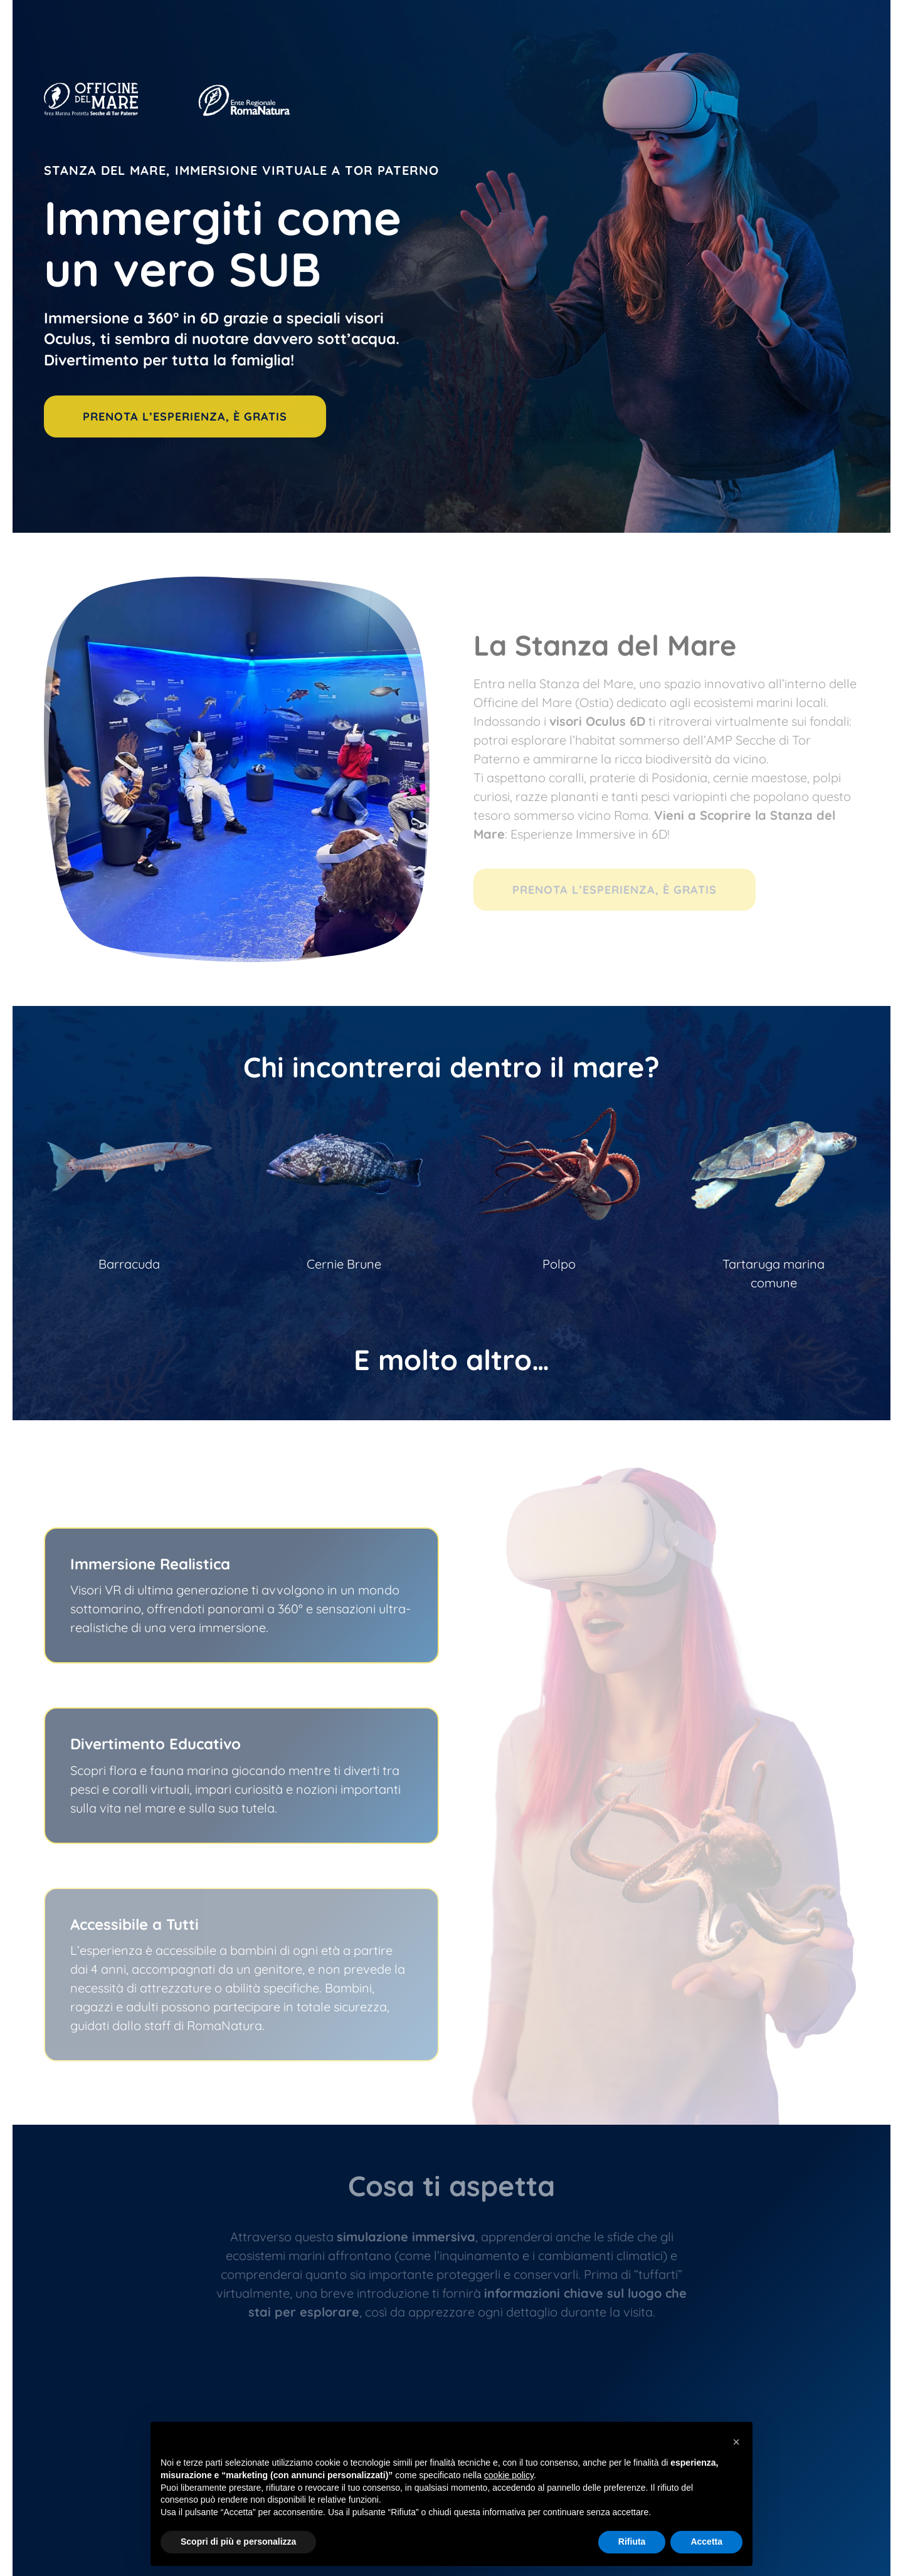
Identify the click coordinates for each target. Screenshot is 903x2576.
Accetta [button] (706, 2542)
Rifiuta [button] (632, 2542)
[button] (736, 2442)
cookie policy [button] (509, 2475)
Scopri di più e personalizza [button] (238, 2542)
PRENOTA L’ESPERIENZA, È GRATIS (185, 416)
